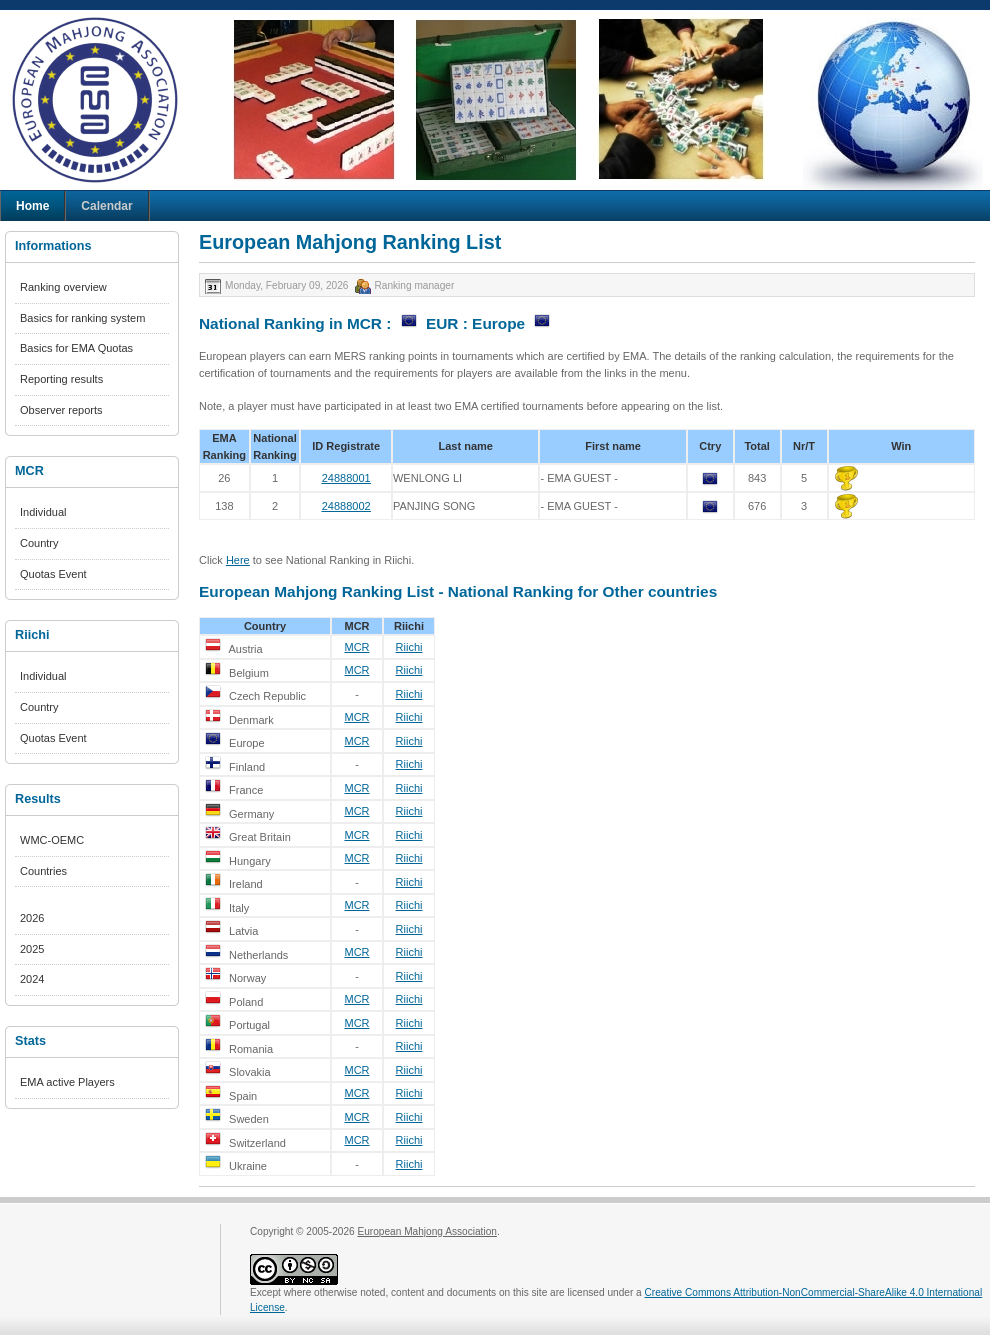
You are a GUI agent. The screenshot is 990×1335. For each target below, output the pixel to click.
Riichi (409, 647)
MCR (356, 647)
